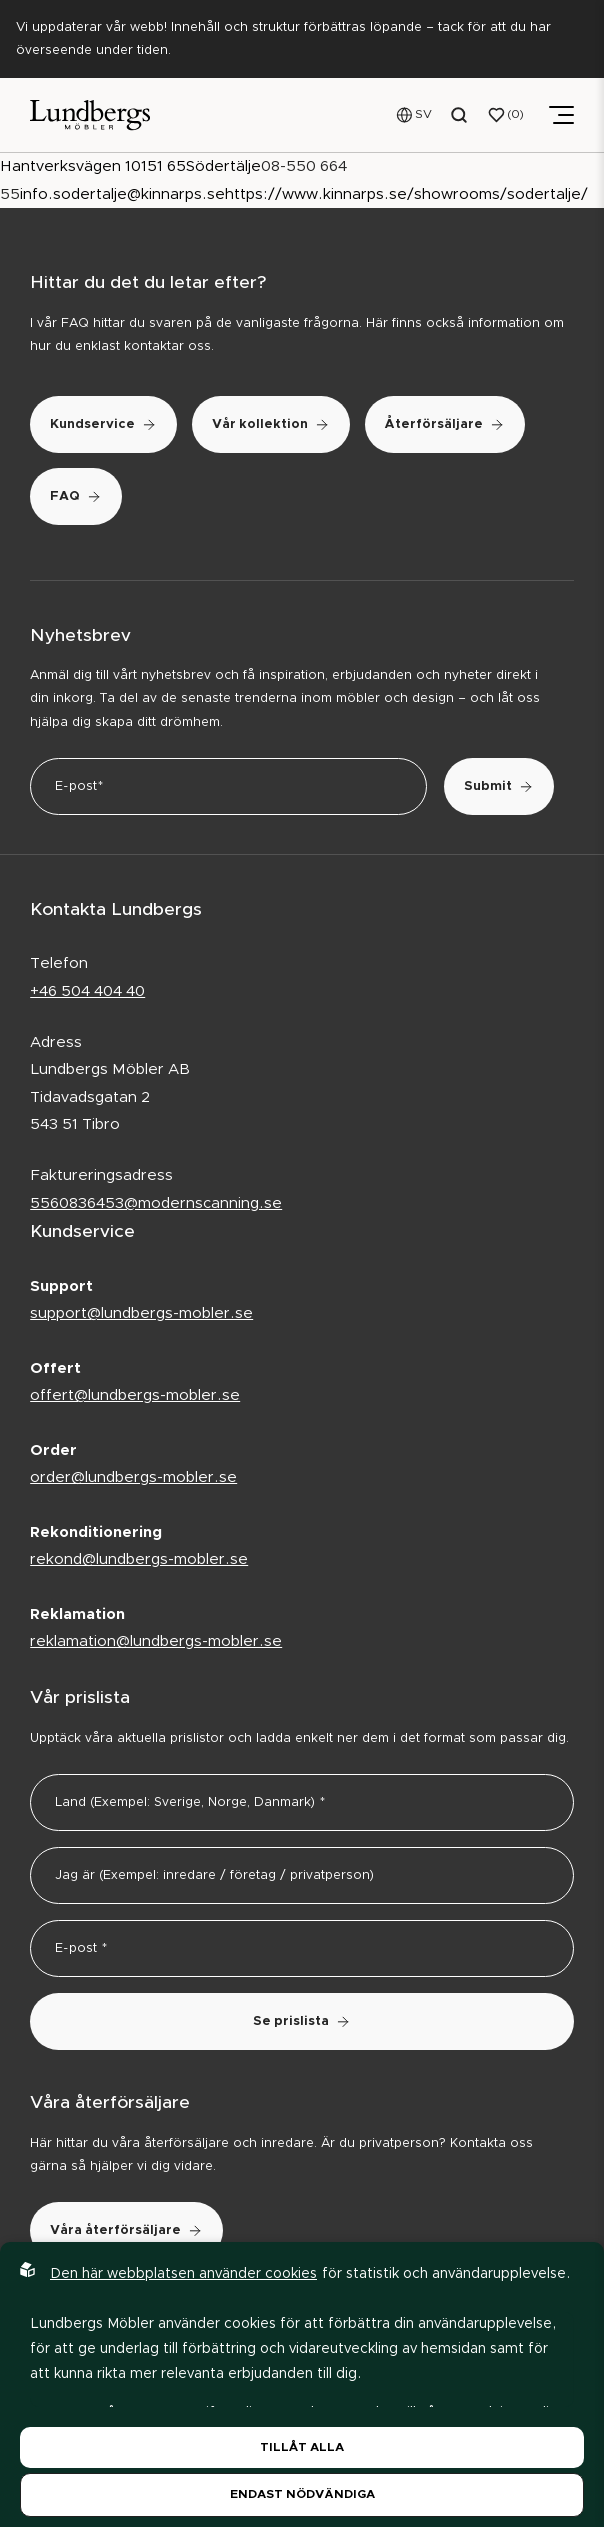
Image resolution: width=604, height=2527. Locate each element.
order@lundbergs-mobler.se (133, 1477)
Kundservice (103, 424)
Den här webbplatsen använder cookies (183, 2274)
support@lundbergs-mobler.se (141, 1313)
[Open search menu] (460, 115)
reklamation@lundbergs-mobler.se (156, 1641)
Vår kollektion (271, 424)
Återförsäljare (445, 424)
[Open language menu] (414, 115)
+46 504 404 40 (87, 991)
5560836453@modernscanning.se (156, 1203)
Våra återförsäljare (126, 2230)
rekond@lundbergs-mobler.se (139, 1559)
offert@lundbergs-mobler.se (135, 1395)
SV (423, 114)
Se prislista (302, 2021)
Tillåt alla (302, 2447)
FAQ (76, 496)
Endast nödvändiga (302, 2494)
